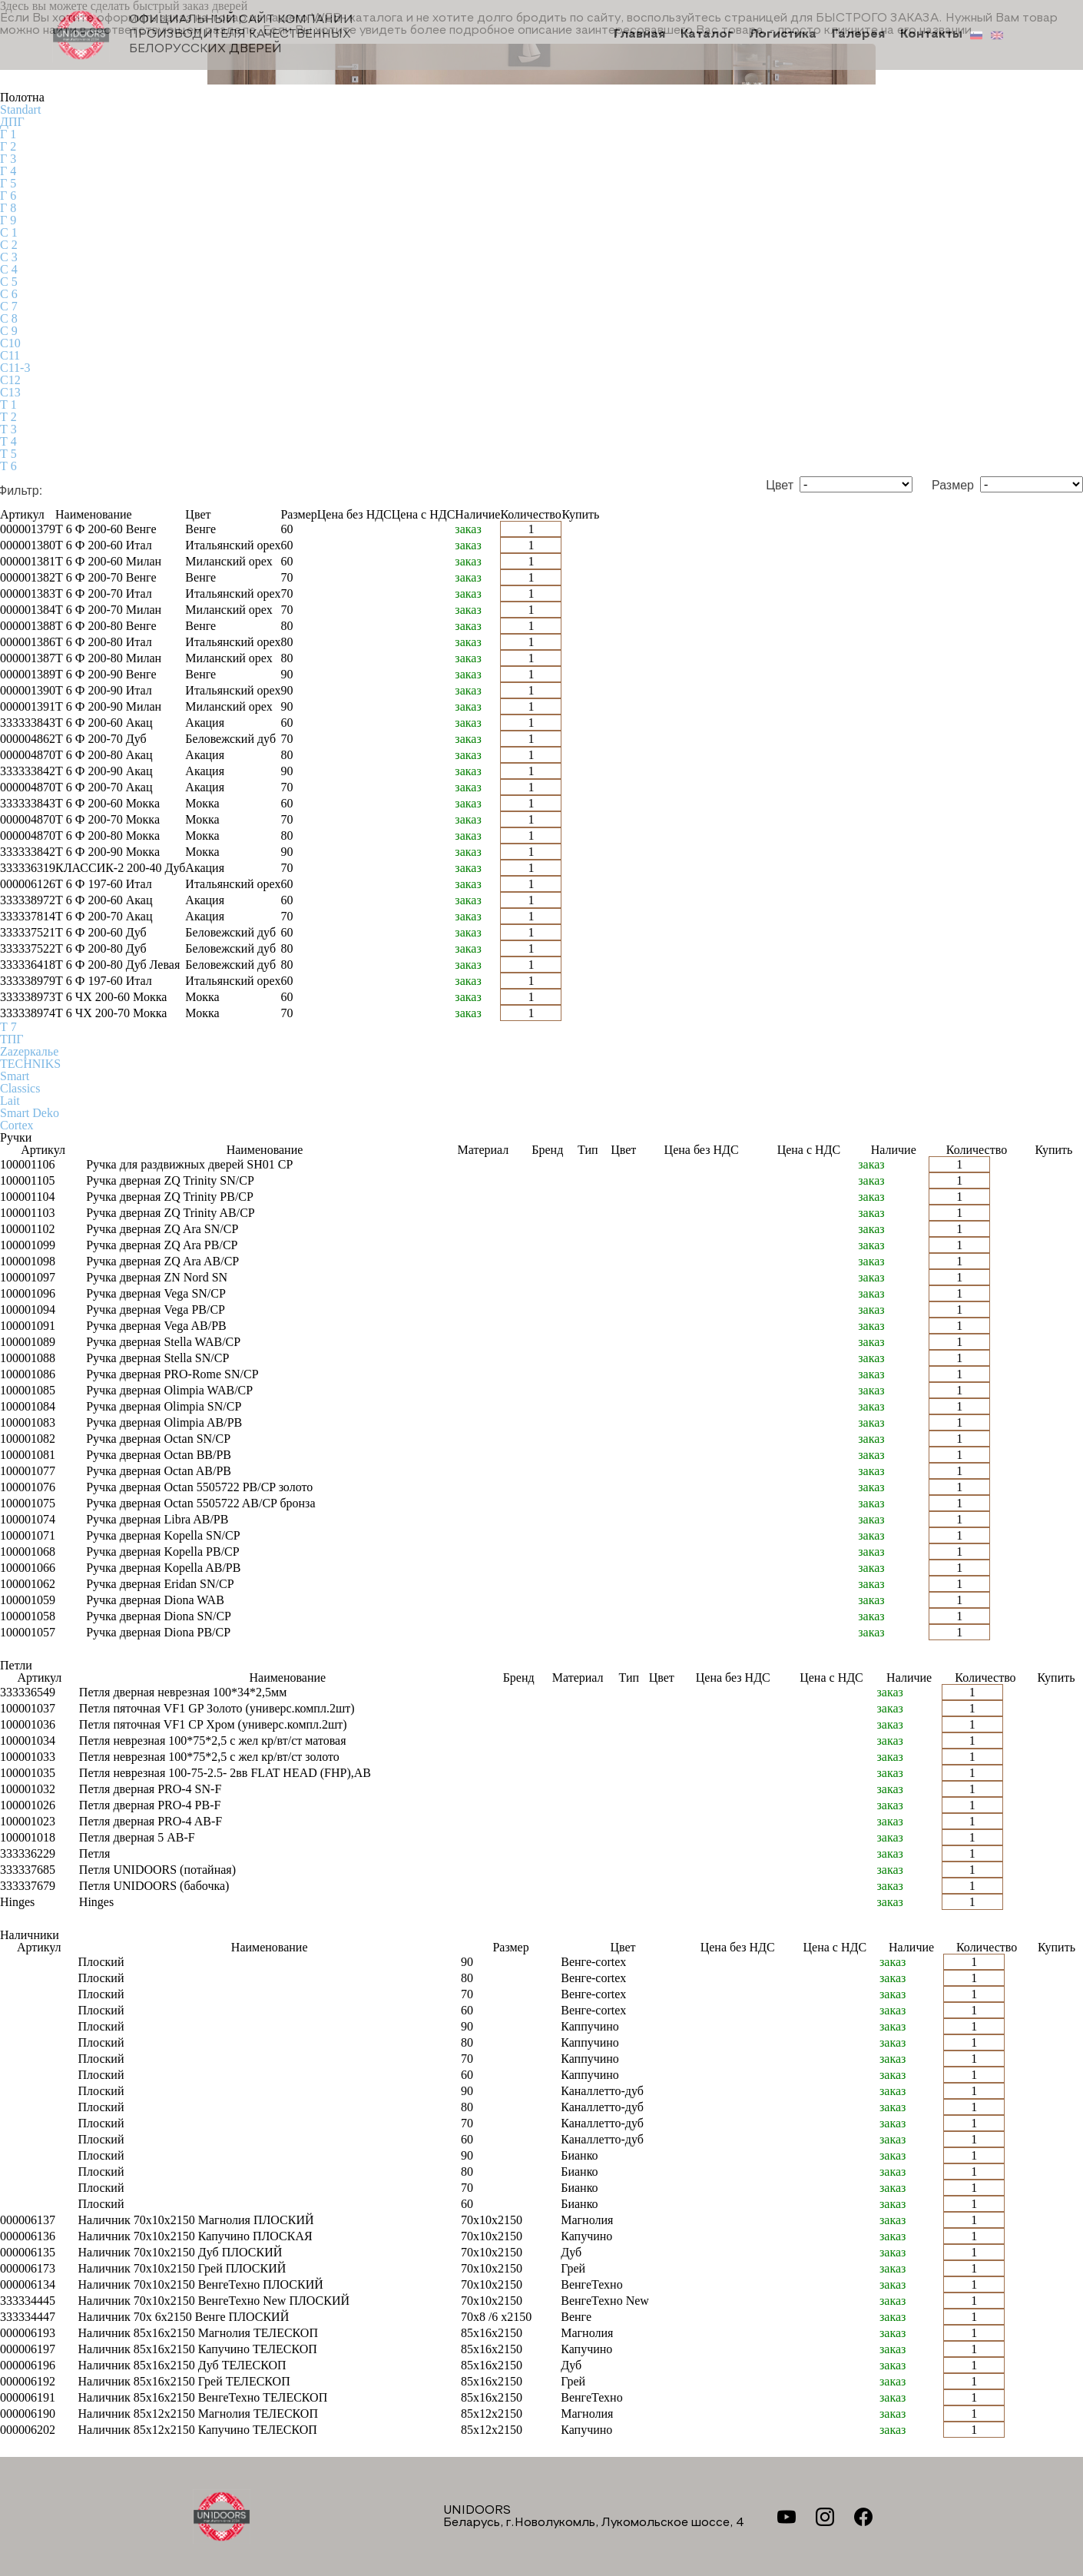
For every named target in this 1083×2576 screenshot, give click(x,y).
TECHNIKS (30, 1063)
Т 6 (8, 465)
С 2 (9, 244)
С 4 (9, 269)
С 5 (9, 281)
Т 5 (8, 453)
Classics (20, 1088)
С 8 (9, 318)
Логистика (785, 35)
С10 (10, 343)
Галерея (860, 35)
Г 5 (8, 183)
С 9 (9, 330)
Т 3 (8, 429)
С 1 (9, 232)
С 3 (9, 257)
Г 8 (8, 207)
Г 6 (8, 195)
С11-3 (15, 367)
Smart (14, 1075)
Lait (10, 1100)
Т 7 (8, 1026)
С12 (10, 379)
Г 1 (8, 134)
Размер (953, 485)
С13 (10, 392)
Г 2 (8, 146)
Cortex (17, 1125)
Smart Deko (29, 1112)
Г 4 (8, 170)
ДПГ (12, 121)
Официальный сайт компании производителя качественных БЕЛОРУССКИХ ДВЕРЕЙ (204, 35)
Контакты (931, 35)
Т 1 (8, 404)
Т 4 (8, 441)
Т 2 (8, 416)
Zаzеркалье (29, 1051)
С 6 (9, 293)
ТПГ (12, 1039)
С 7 (9, 306)
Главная (645, 35)
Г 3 (8, 158)
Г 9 (8, 220)
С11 (10, 355)
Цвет (779, 485)
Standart (20, 109)
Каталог (711, 35)
